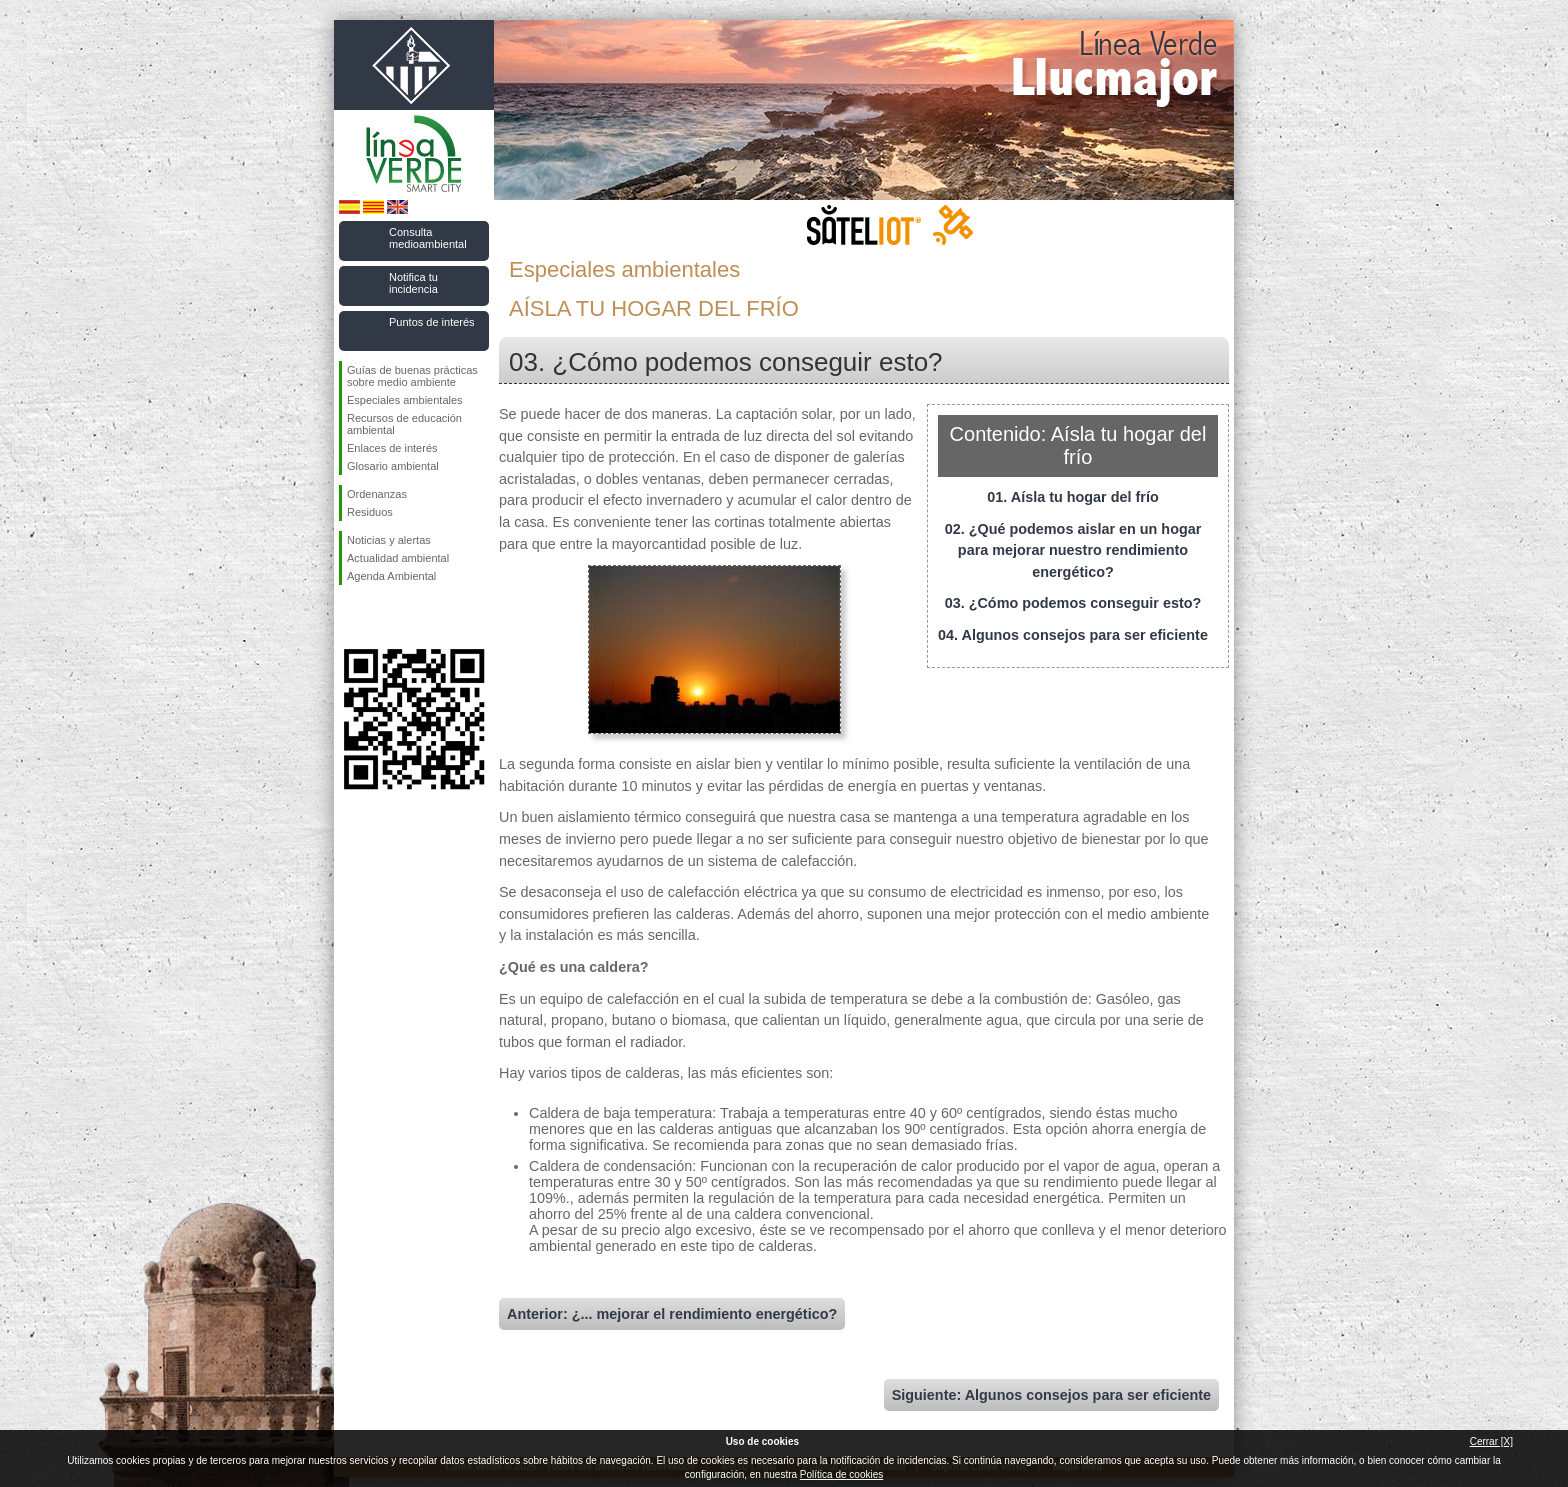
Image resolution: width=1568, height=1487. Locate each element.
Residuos (370, 512)
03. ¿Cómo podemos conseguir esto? (1073, 603)
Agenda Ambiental (391, 576)
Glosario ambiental (393, 466)
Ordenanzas (377, 494)
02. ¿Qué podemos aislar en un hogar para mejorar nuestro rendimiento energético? (1073, 550)
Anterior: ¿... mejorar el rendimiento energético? (672, 1314)
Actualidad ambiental (398, 558)
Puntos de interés (432, 322)
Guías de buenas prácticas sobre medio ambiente (412, 376)
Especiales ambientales (405, 400)
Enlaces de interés (392, 448)
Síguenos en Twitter (384, 617)
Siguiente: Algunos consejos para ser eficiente (1051, 1395)
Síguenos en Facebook (351, 617)
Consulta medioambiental (428, 238)
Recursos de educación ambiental (404, 424)
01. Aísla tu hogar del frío (1072, 497)
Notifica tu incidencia (413, 283)
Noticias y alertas (389, 540)
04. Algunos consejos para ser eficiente (1073, 635)
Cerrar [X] (1491, 1441)
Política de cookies (841, 1474)
